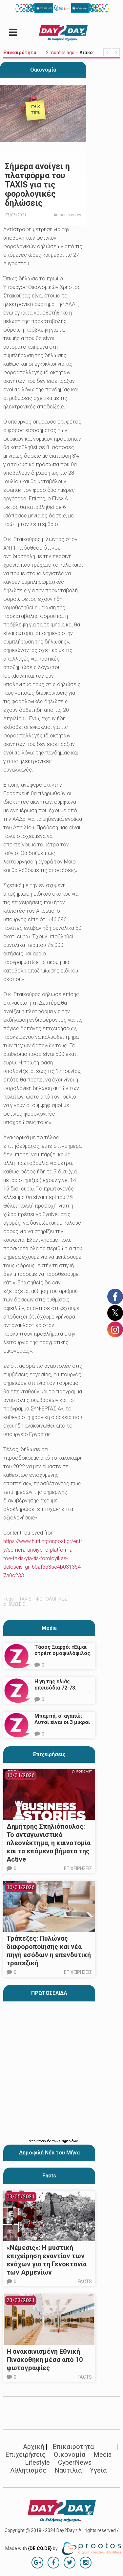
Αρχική (33, 2447)
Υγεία (98, 2470)
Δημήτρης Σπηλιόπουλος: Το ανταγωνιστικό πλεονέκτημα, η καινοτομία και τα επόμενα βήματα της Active (49, 1843)
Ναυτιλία (68, 2470)
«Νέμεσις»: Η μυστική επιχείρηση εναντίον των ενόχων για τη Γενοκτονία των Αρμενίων (47, 2260)
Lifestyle (37, 2462)
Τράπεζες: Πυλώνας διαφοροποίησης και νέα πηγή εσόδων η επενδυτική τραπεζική (49, 1950)
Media (49, 1628)
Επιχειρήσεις (49, 1754)
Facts (85, 2281)
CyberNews (75, 2462)
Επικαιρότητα (73, 2447)
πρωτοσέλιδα (41, 2141)
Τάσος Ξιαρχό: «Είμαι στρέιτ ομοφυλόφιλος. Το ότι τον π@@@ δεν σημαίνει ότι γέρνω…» (63, 1656)
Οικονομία (43, 70)
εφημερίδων (68, 2141)
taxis (25, 1599)
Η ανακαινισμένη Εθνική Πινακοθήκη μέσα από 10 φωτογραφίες (45, 2359)
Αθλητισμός (28, 2470)
